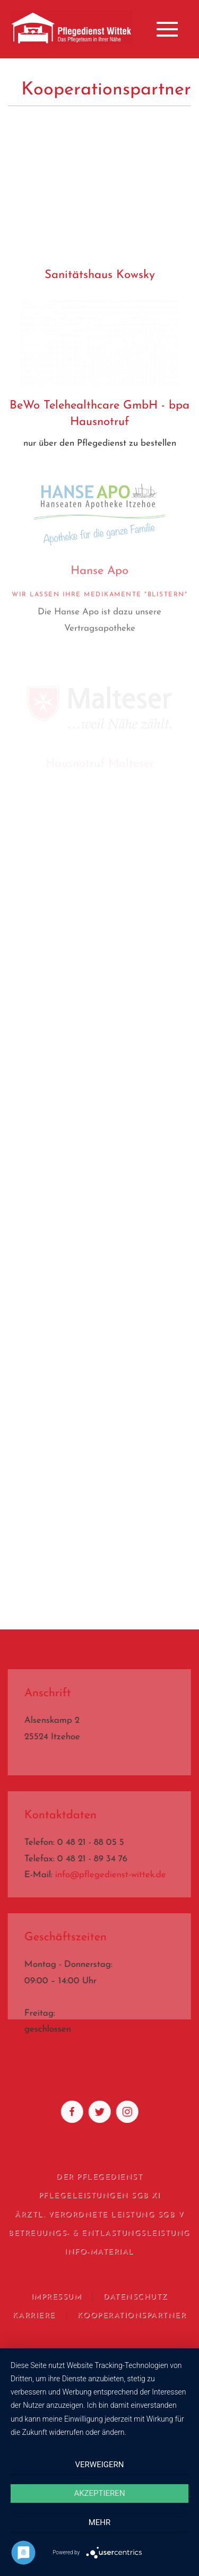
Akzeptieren (99, 2493)
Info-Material (98, 2252)
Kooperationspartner (130, 2316)
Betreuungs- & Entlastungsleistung (98, 2233)
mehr (100, 2522)
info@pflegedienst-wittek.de (109, 1874)
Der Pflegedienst (98, 2177)
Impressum (55, 2297)
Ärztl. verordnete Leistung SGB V (98, 2215)
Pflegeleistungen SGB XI (98, 2196)
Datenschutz (134, 2297)
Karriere (32, 2316)
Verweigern (99, 2464)
